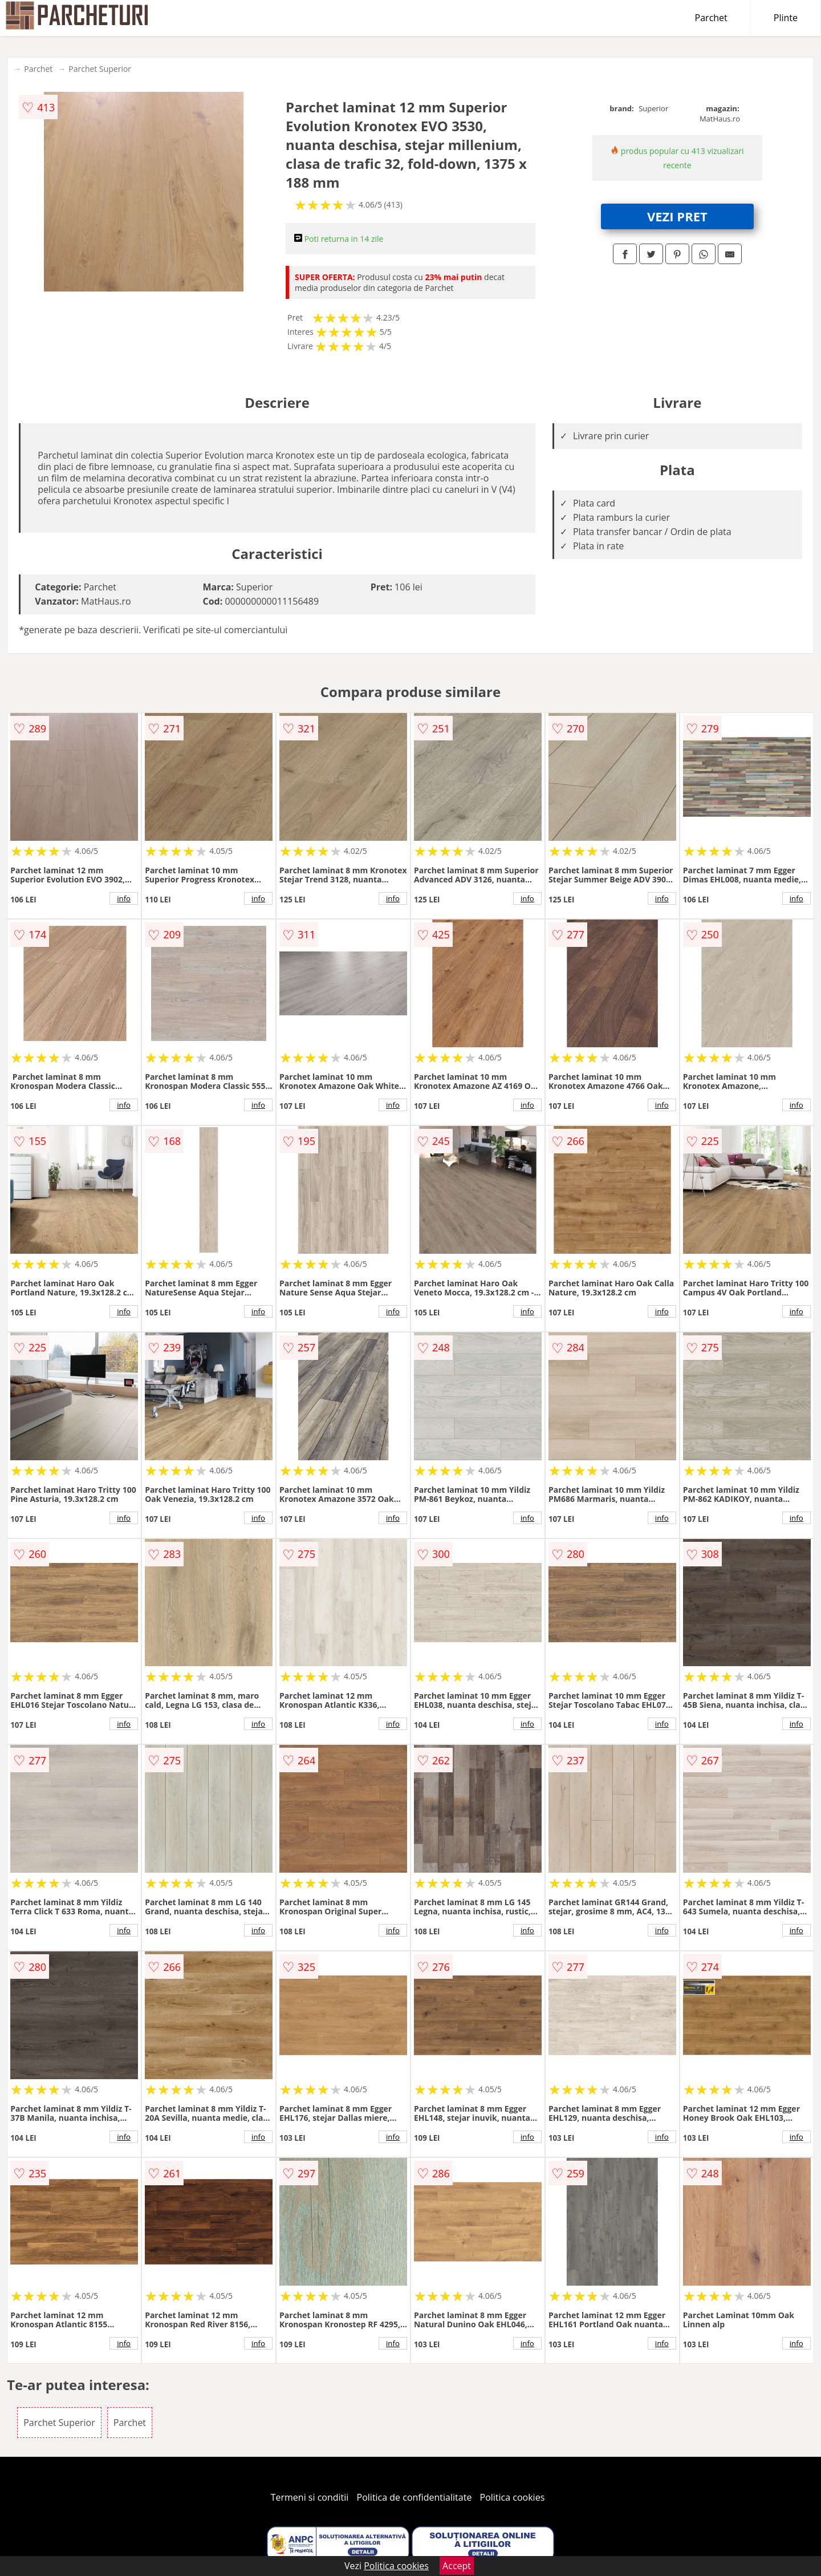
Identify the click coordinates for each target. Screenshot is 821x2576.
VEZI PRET (677, 216)
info (124, 898)
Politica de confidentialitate (414, 2497)
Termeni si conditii (310, 2497)
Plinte (786, 17)
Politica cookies (512, 2497)
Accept (456, 2565)
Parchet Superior (99, 68)
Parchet (711, 17)
